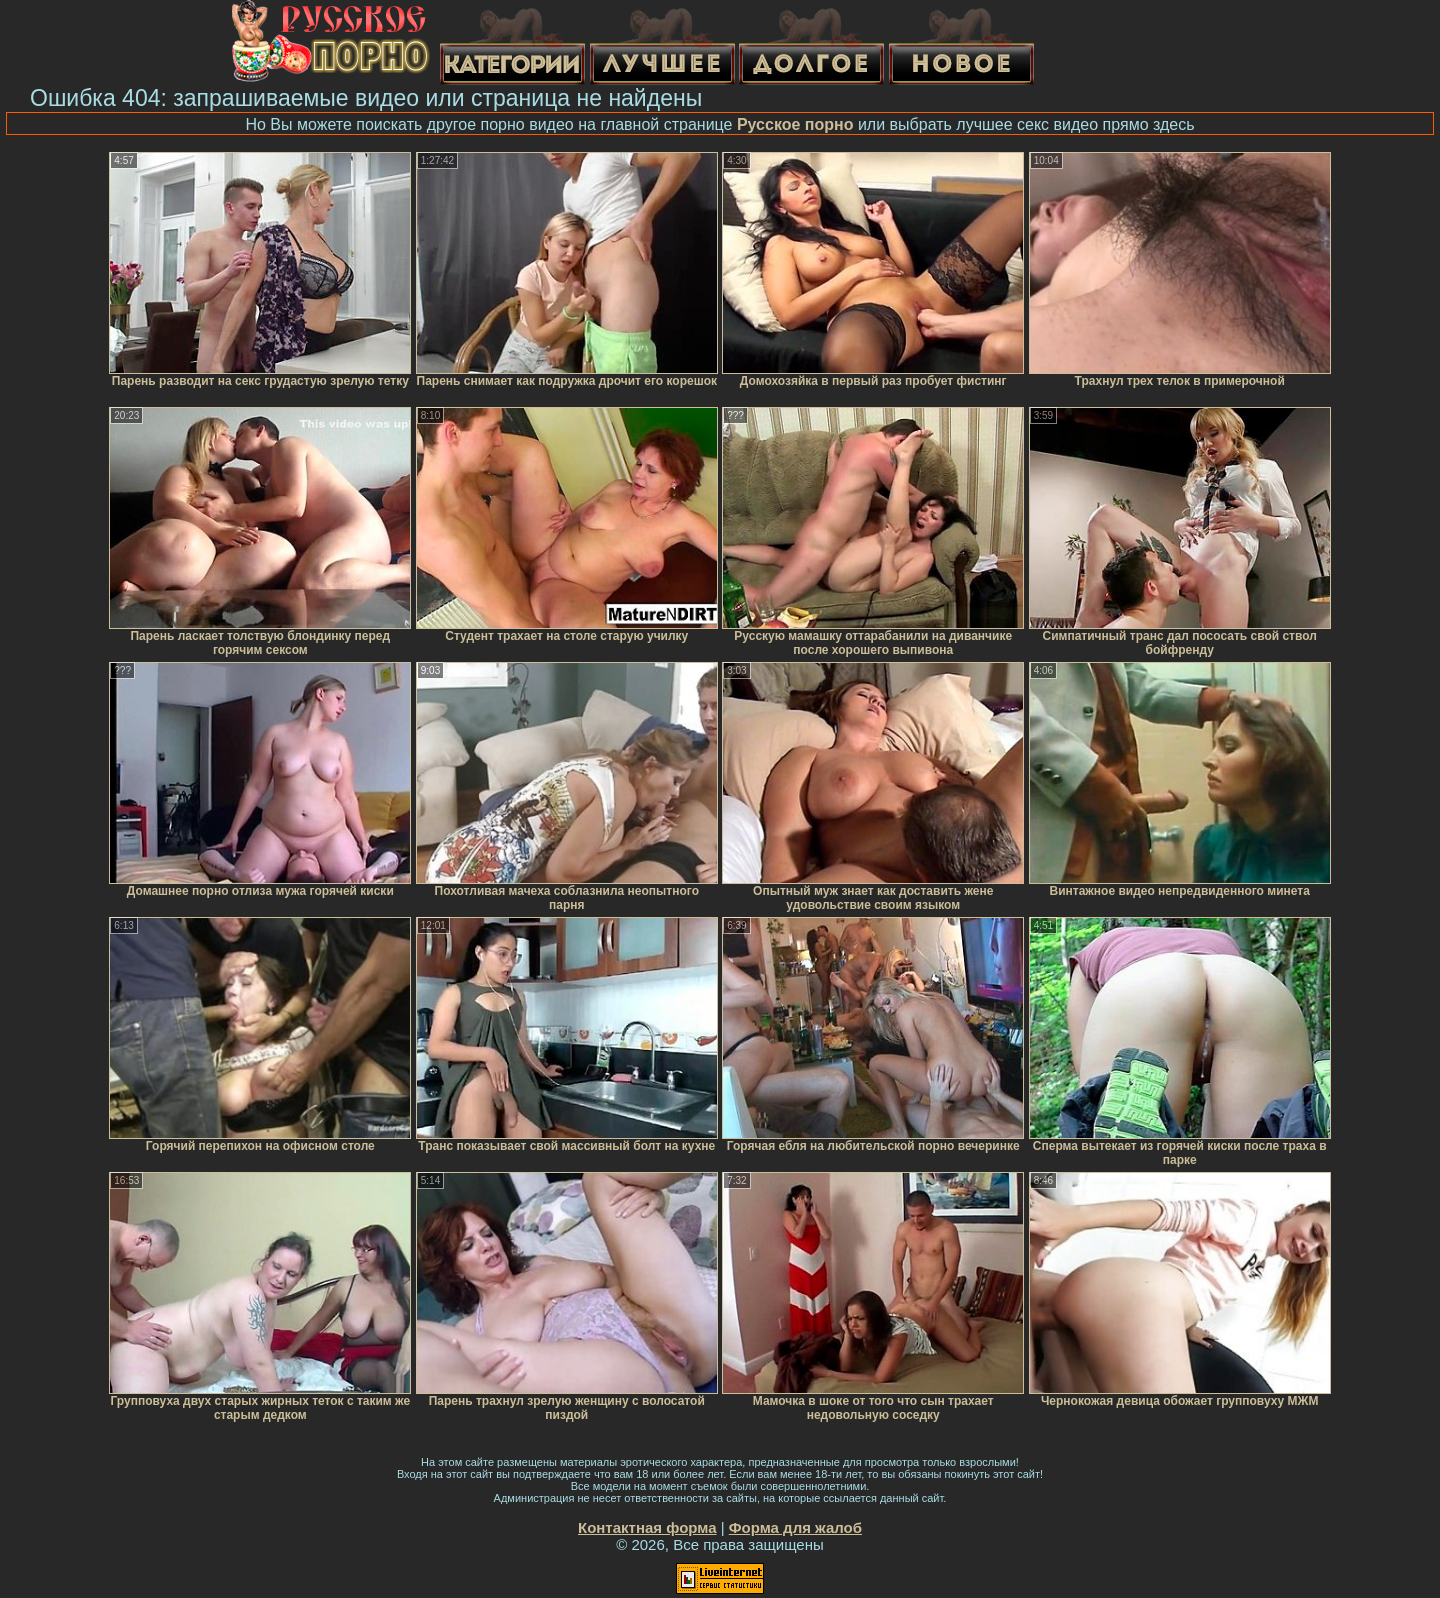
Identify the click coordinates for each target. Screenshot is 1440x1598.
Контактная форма (647, 1527)
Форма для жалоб (795, 1527)
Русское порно (795, 124)
